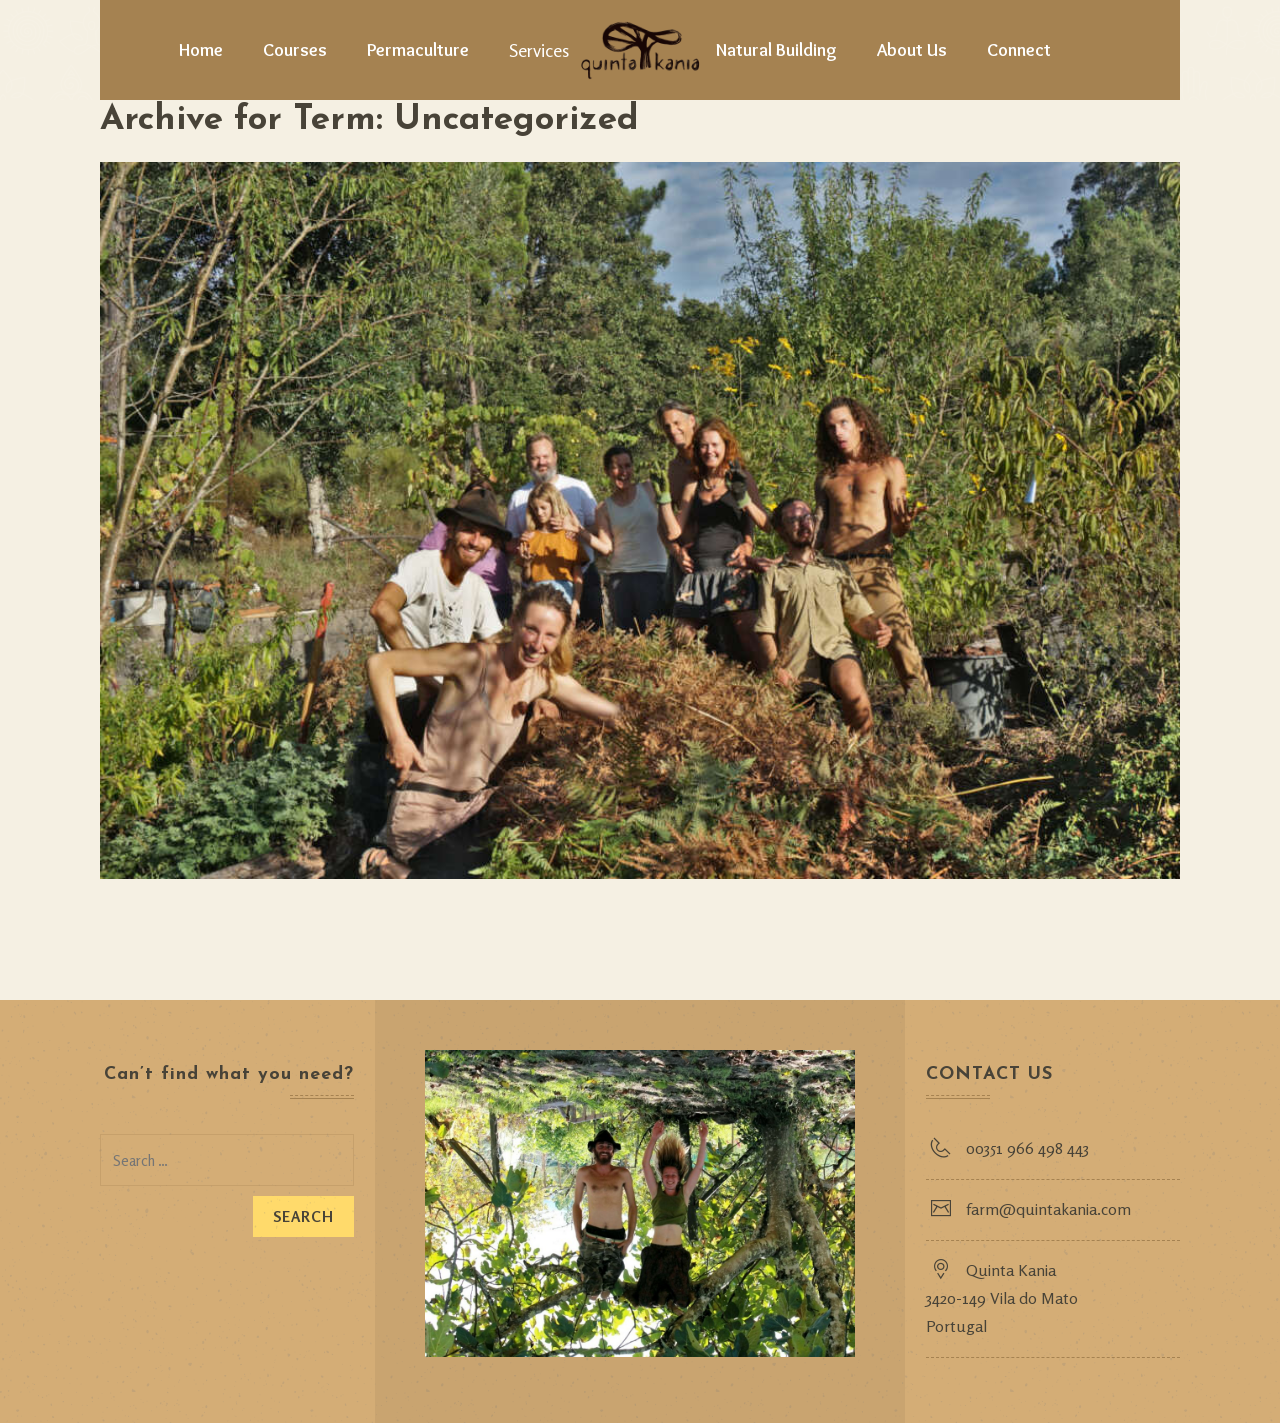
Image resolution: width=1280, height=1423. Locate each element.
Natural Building (776, 50)
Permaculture (418, 50)
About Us (912, 50)
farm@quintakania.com (1048, 1209)
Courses (295, 50)
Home (201, 50)
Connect (1019, 50)
